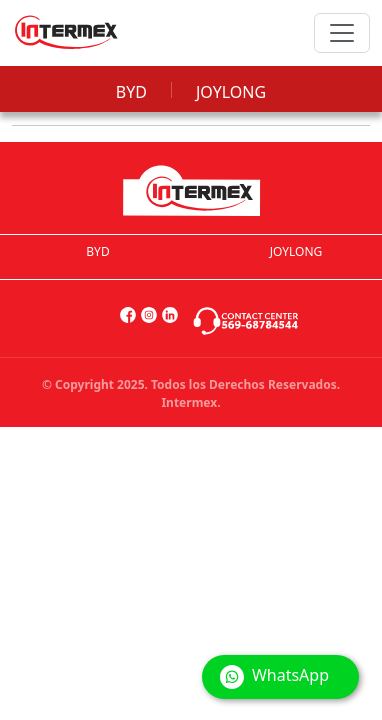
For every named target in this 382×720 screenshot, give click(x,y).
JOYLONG (231, 92)
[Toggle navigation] (342, 33)
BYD (131, 92)
